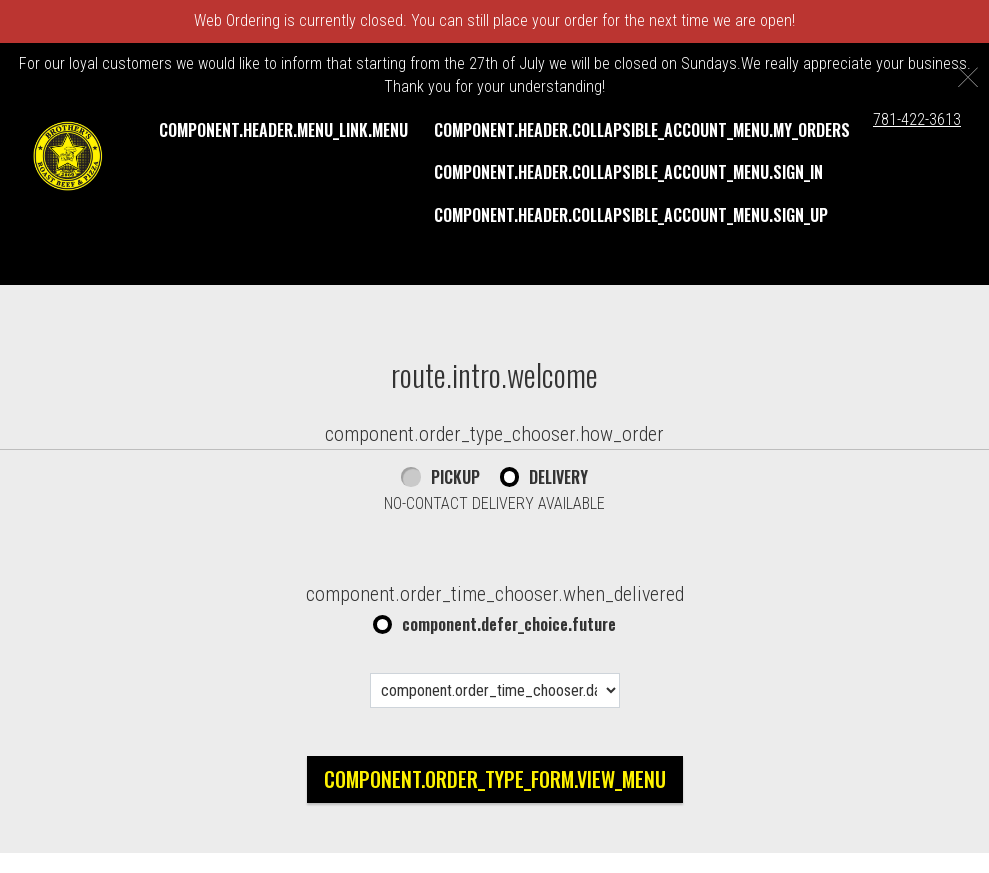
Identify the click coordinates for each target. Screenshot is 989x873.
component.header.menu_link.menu (283, 130)
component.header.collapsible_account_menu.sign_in (628, 172)
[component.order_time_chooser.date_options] (495, 690)
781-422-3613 (917, 119)
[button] (68, 156)
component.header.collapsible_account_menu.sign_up (631, 215)
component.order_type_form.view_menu (495, 779)
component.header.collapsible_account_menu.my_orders (642, 130)
